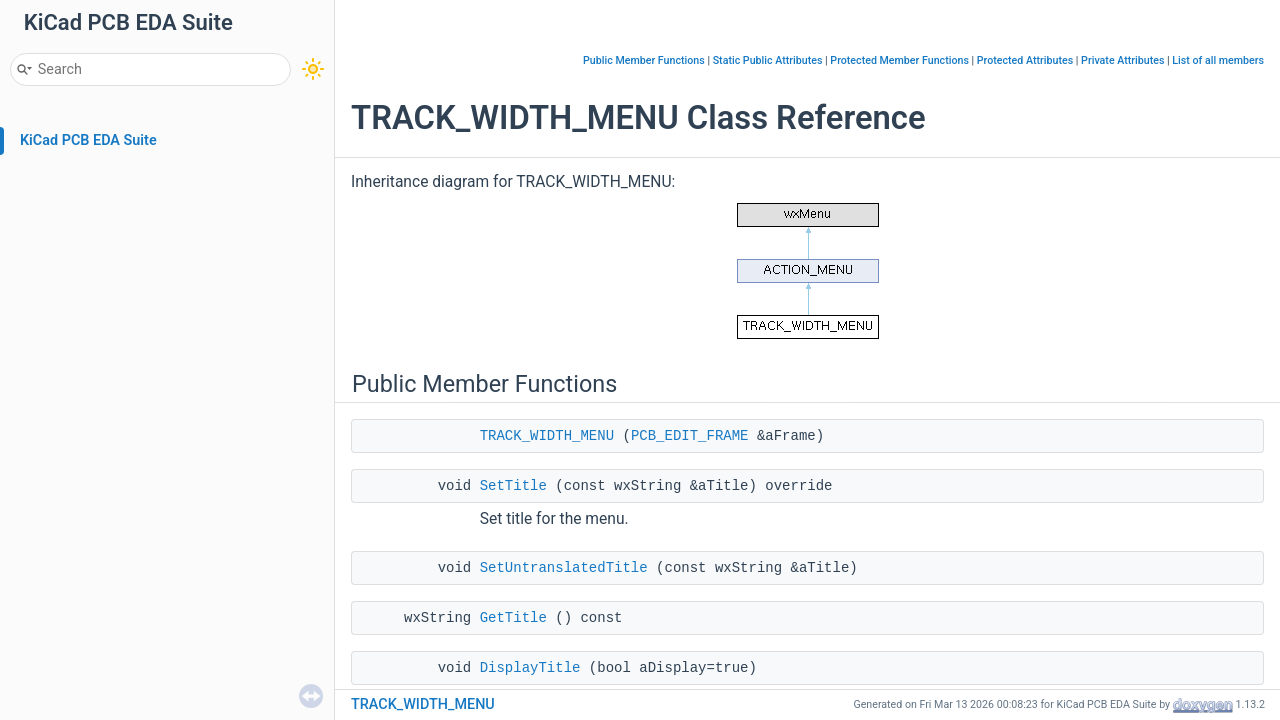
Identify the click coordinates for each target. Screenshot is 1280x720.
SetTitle (513, 486)
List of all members (1218, 60)
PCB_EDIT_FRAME (690, 436)
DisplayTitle (530, 668)
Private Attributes (1122, 60)
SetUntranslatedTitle (564, 568)
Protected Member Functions (899, 60)
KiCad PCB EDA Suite (88, 140)
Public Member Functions (644, 60)
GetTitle (513, 618)
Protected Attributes (1025, 60)
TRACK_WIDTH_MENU (547, 436)
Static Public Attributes (768, 60)
